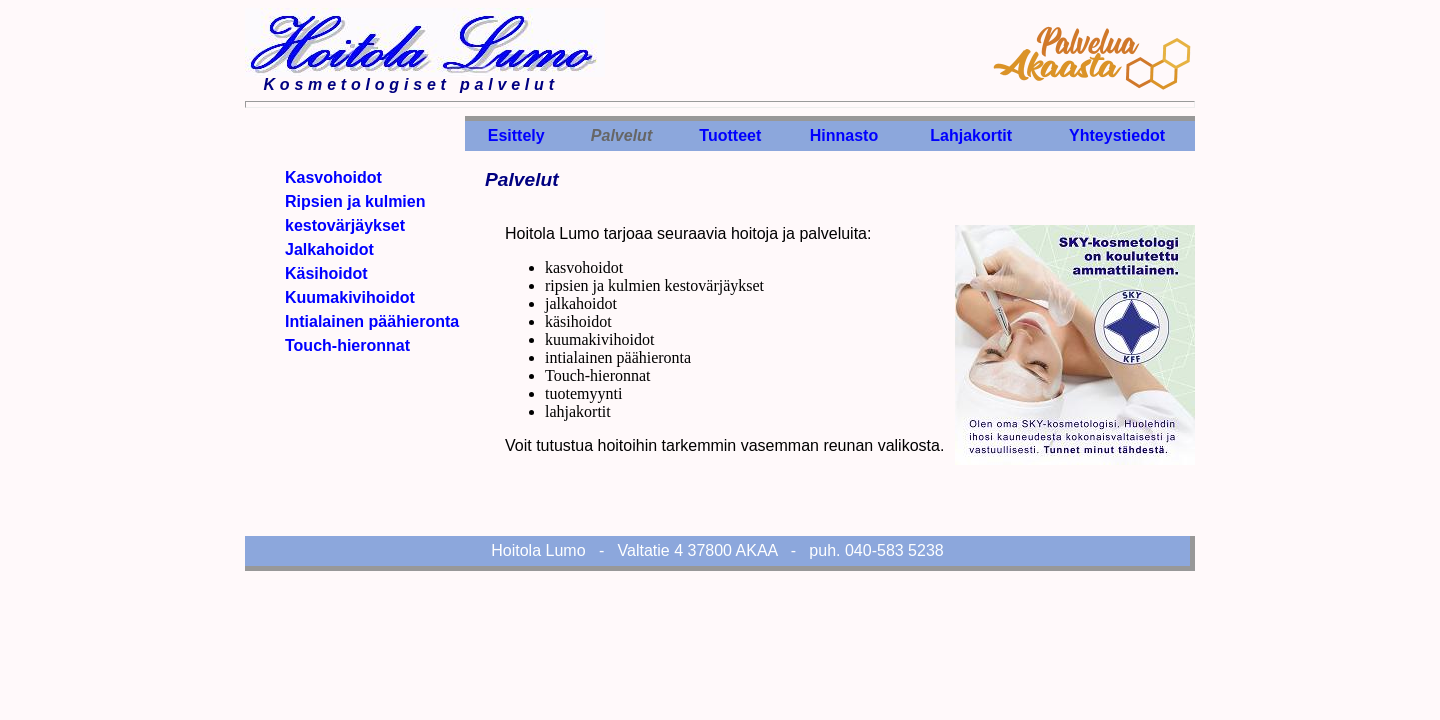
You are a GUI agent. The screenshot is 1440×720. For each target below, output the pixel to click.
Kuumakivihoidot (350, 297)
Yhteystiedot (1117, 135)
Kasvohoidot (333, 177)
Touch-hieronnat (347, 345)
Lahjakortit (971, 135)
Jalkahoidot (329, 249)
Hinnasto (844, 135)
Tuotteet (730, 135)
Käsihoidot (326, 273)
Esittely (516, 135)
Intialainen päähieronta (372, 321)
